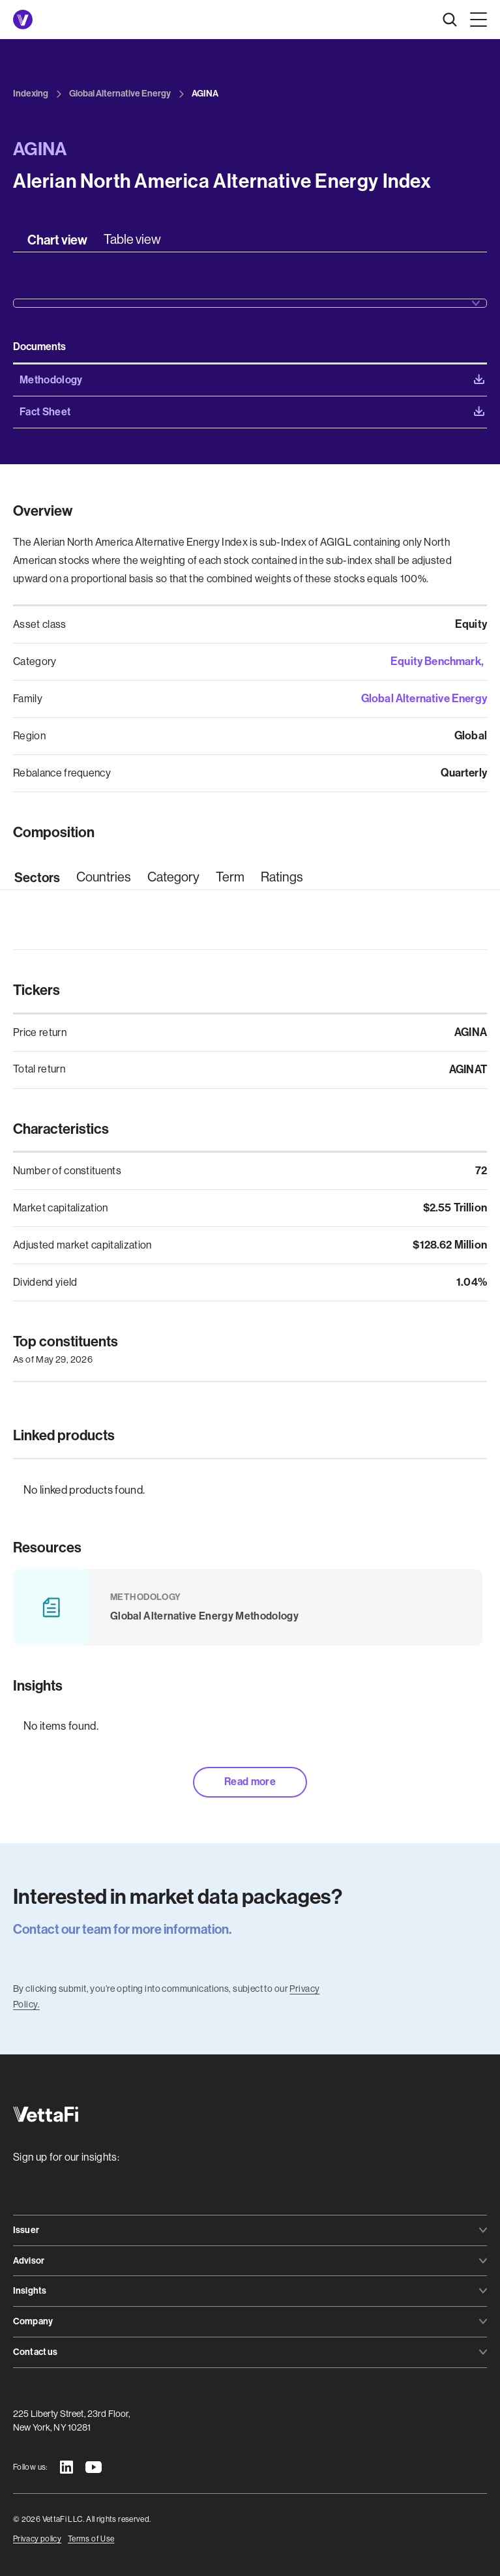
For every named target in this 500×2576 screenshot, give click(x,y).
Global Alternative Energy (424, 698)
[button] (476, 19)
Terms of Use (91, 2538)
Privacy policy (37, 2538)
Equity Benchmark (435, 661)
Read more (250, 1781)
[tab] (57, 240)
